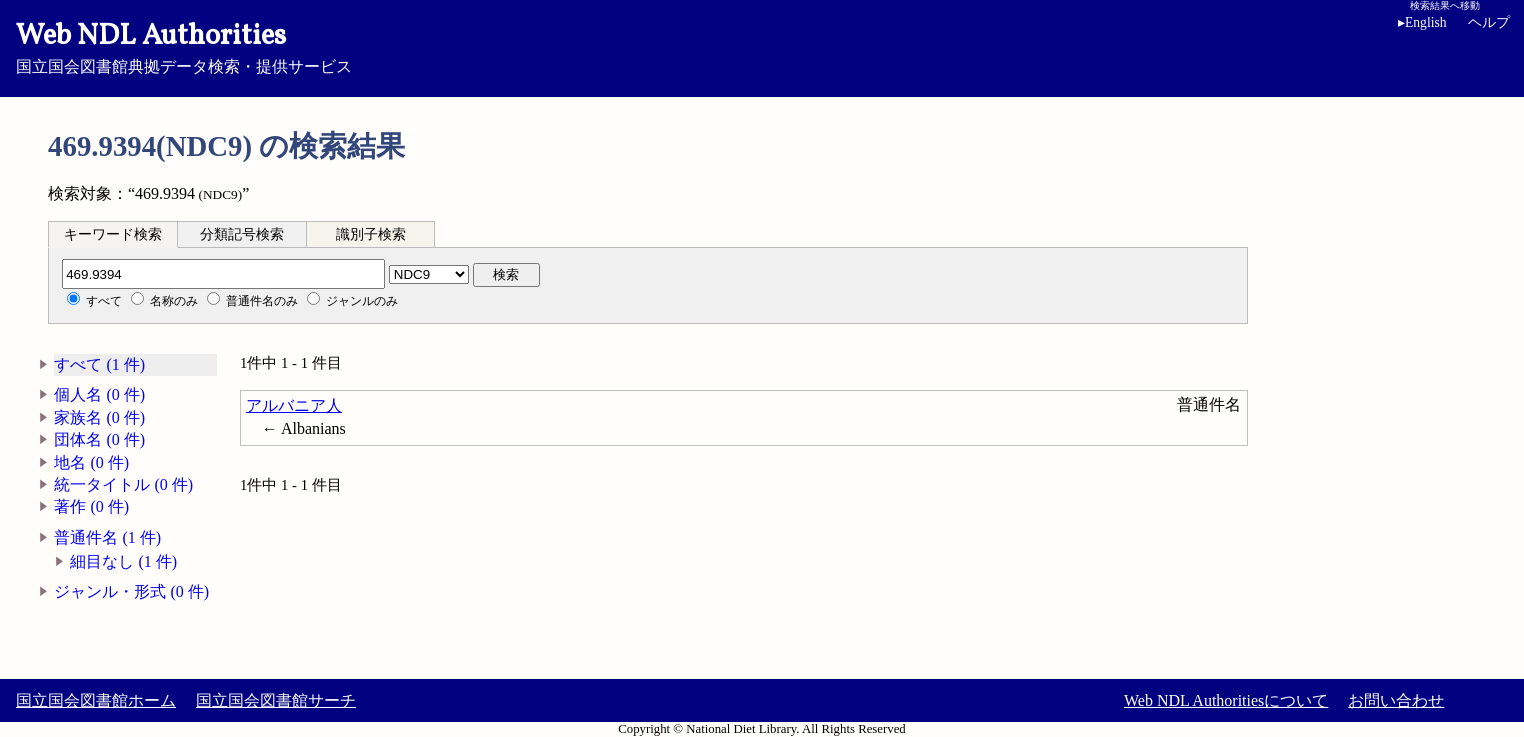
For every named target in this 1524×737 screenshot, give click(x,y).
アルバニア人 (294, 405)
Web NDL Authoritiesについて (1226, 700)
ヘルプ (1489, 22)
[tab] (113, 234)
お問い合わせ (1396, 700)
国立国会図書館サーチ (276, 700)
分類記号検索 (242, 234)
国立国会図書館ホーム (96, 700)
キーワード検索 (113, 234)
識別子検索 (371, 234)
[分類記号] (223, 274)
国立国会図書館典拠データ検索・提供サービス (762, 46)
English (1422, 22)
